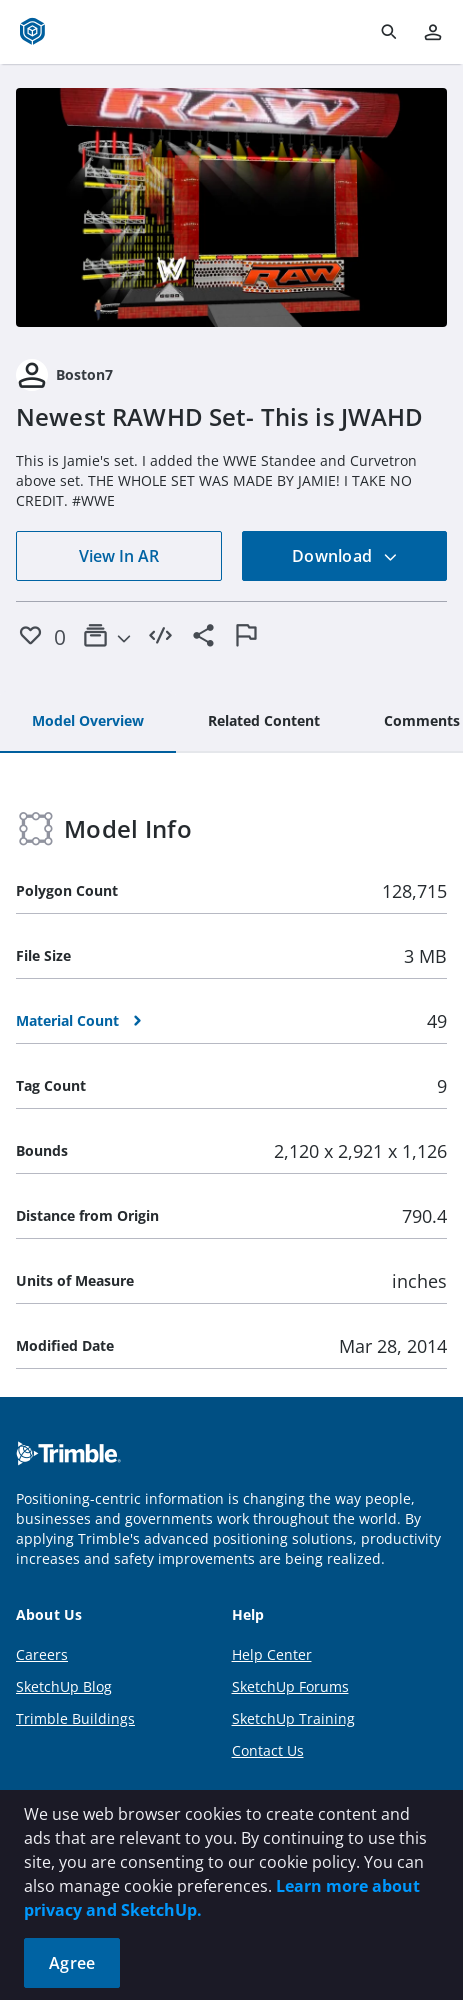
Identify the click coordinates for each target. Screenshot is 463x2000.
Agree (72, 1963)
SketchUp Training (293, 1718)
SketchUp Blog (64, 1686)
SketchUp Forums (290, 1686)
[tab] (88, 722)
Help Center (272, 1654)
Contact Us (268, 1750)
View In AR (119, 556)
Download (345, 556)
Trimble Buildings (75, 1718)
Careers (42, 1654)
